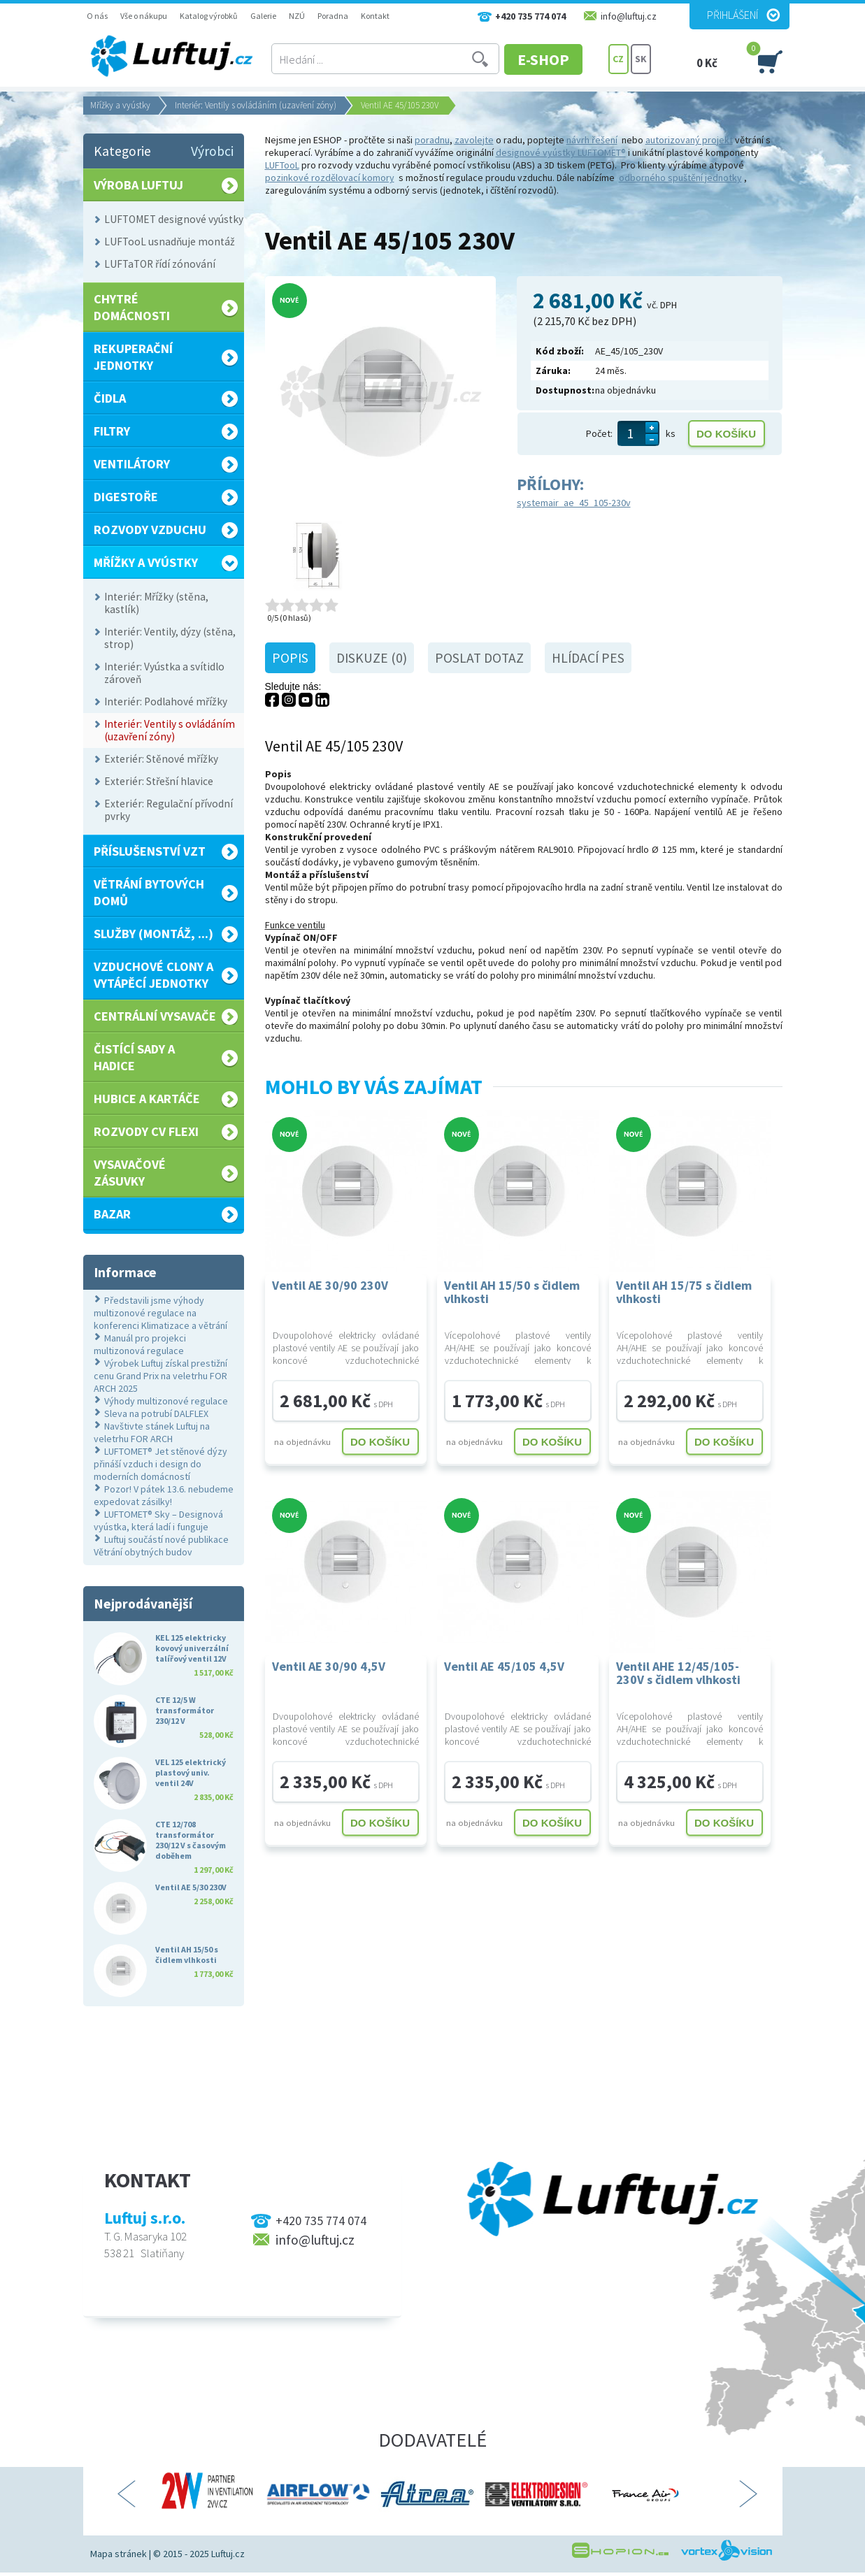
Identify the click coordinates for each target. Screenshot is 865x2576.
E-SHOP (554, 59)
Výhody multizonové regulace (166, 1401)
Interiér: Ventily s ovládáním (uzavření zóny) (255, 105)
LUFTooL (282, 165)
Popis (290, 657)
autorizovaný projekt (689, 140)
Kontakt (375, 15)
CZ (618, 59)
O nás (97, 15)
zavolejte (474, 140)
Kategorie (122, 151)
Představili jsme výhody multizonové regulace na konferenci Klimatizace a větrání (160, 1313)
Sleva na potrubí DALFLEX (156, 1413)
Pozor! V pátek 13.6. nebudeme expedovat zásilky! (164, 1495)
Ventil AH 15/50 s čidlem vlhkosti (512, 1292)
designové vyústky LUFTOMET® (561, 152)
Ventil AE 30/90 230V (330, 1285)
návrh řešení (591, 140)
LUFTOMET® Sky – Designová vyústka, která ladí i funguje (158, 1520)
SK (641, 59)
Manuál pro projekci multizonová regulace (140, 1344)
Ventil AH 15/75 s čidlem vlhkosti (684, 1292)
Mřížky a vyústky (120, 105)
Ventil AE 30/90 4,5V (328, 1666)
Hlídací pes (588, 657)
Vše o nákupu (143, 15)
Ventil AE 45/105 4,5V (504, 1666)
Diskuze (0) (371, 657)
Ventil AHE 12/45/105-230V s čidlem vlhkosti (678, 1673)
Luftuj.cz (228, 2553)
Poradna (332, 15)
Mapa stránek (118, 2553)
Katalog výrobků (209, 15)
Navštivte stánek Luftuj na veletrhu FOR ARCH (152, 1432)
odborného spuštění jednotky (680, 177)
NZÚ (297, 15)
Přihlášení (732, 15)
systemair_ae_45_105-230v (574, 502)
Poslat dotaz (479, 657)
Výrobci (212, 151)
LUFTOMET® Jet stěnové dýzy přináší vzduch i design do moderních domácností (160, 1464)
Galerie (263, 15)
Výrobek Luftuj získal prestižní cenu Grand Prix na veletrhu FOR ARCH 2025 (160, 1376)
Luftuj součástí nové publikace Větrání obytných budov (161, 1545)
